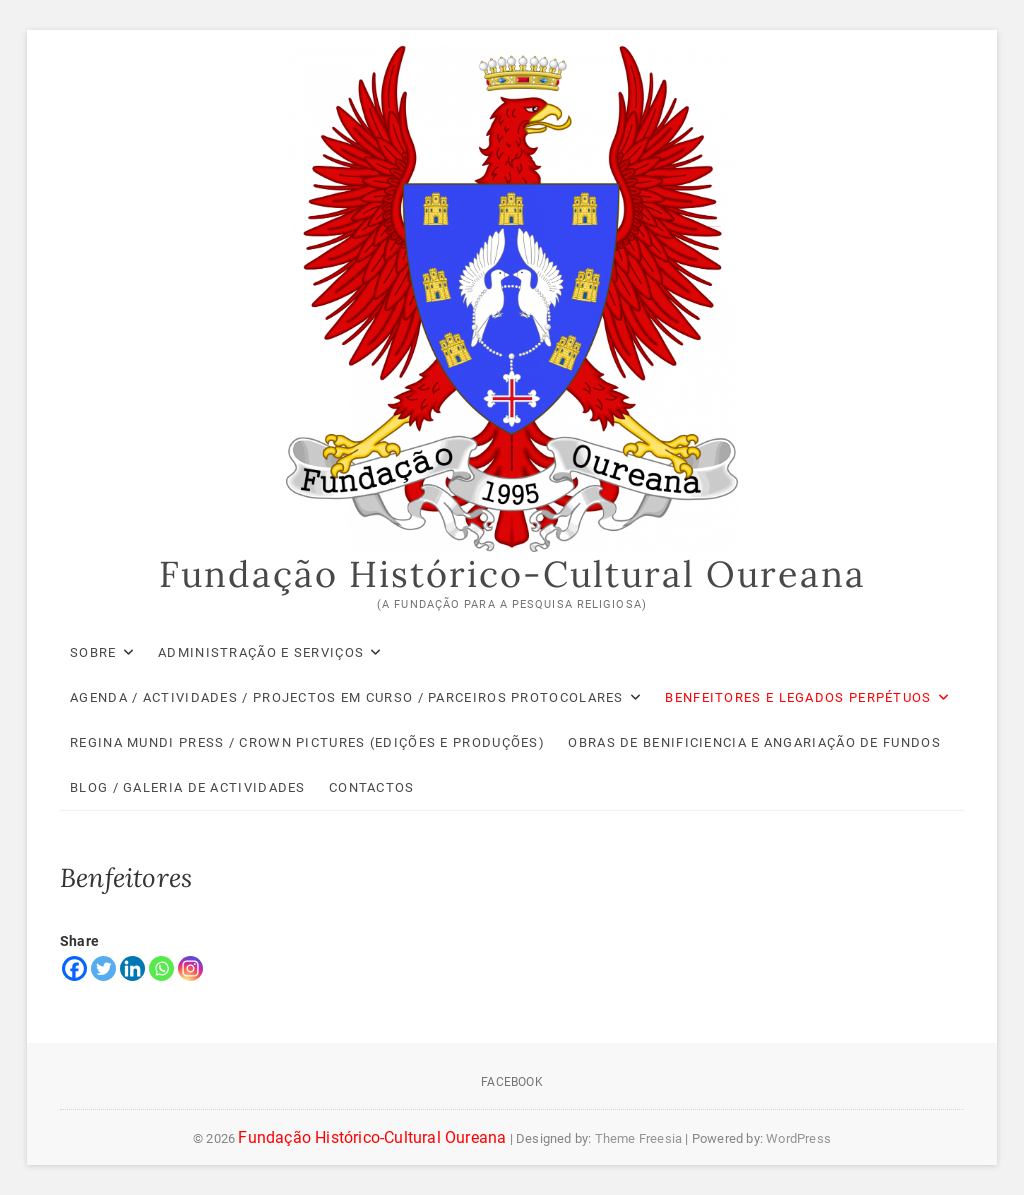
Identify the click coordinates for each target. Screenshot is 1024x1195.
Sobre (93, 652)
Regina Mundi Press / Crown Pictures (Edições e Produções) (307, 742)
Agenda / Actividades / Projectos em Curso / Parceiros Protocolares (347, 697)
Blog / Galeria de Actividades (188, 787)
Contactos (372, 787)
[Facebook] (74, 968)
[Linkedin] (132, 968)
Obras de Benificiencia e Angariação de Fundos (754, 742)
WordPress (798, 1138)
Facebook (512, 1082)
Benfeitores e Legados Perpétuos (798, 697)
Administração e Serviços (261, 652)
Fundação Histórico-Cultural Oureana (512, 574)
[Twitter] (103, 968)
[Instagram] (190, 968)
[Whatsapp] (161, 968)
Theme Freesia (639, 1138)
